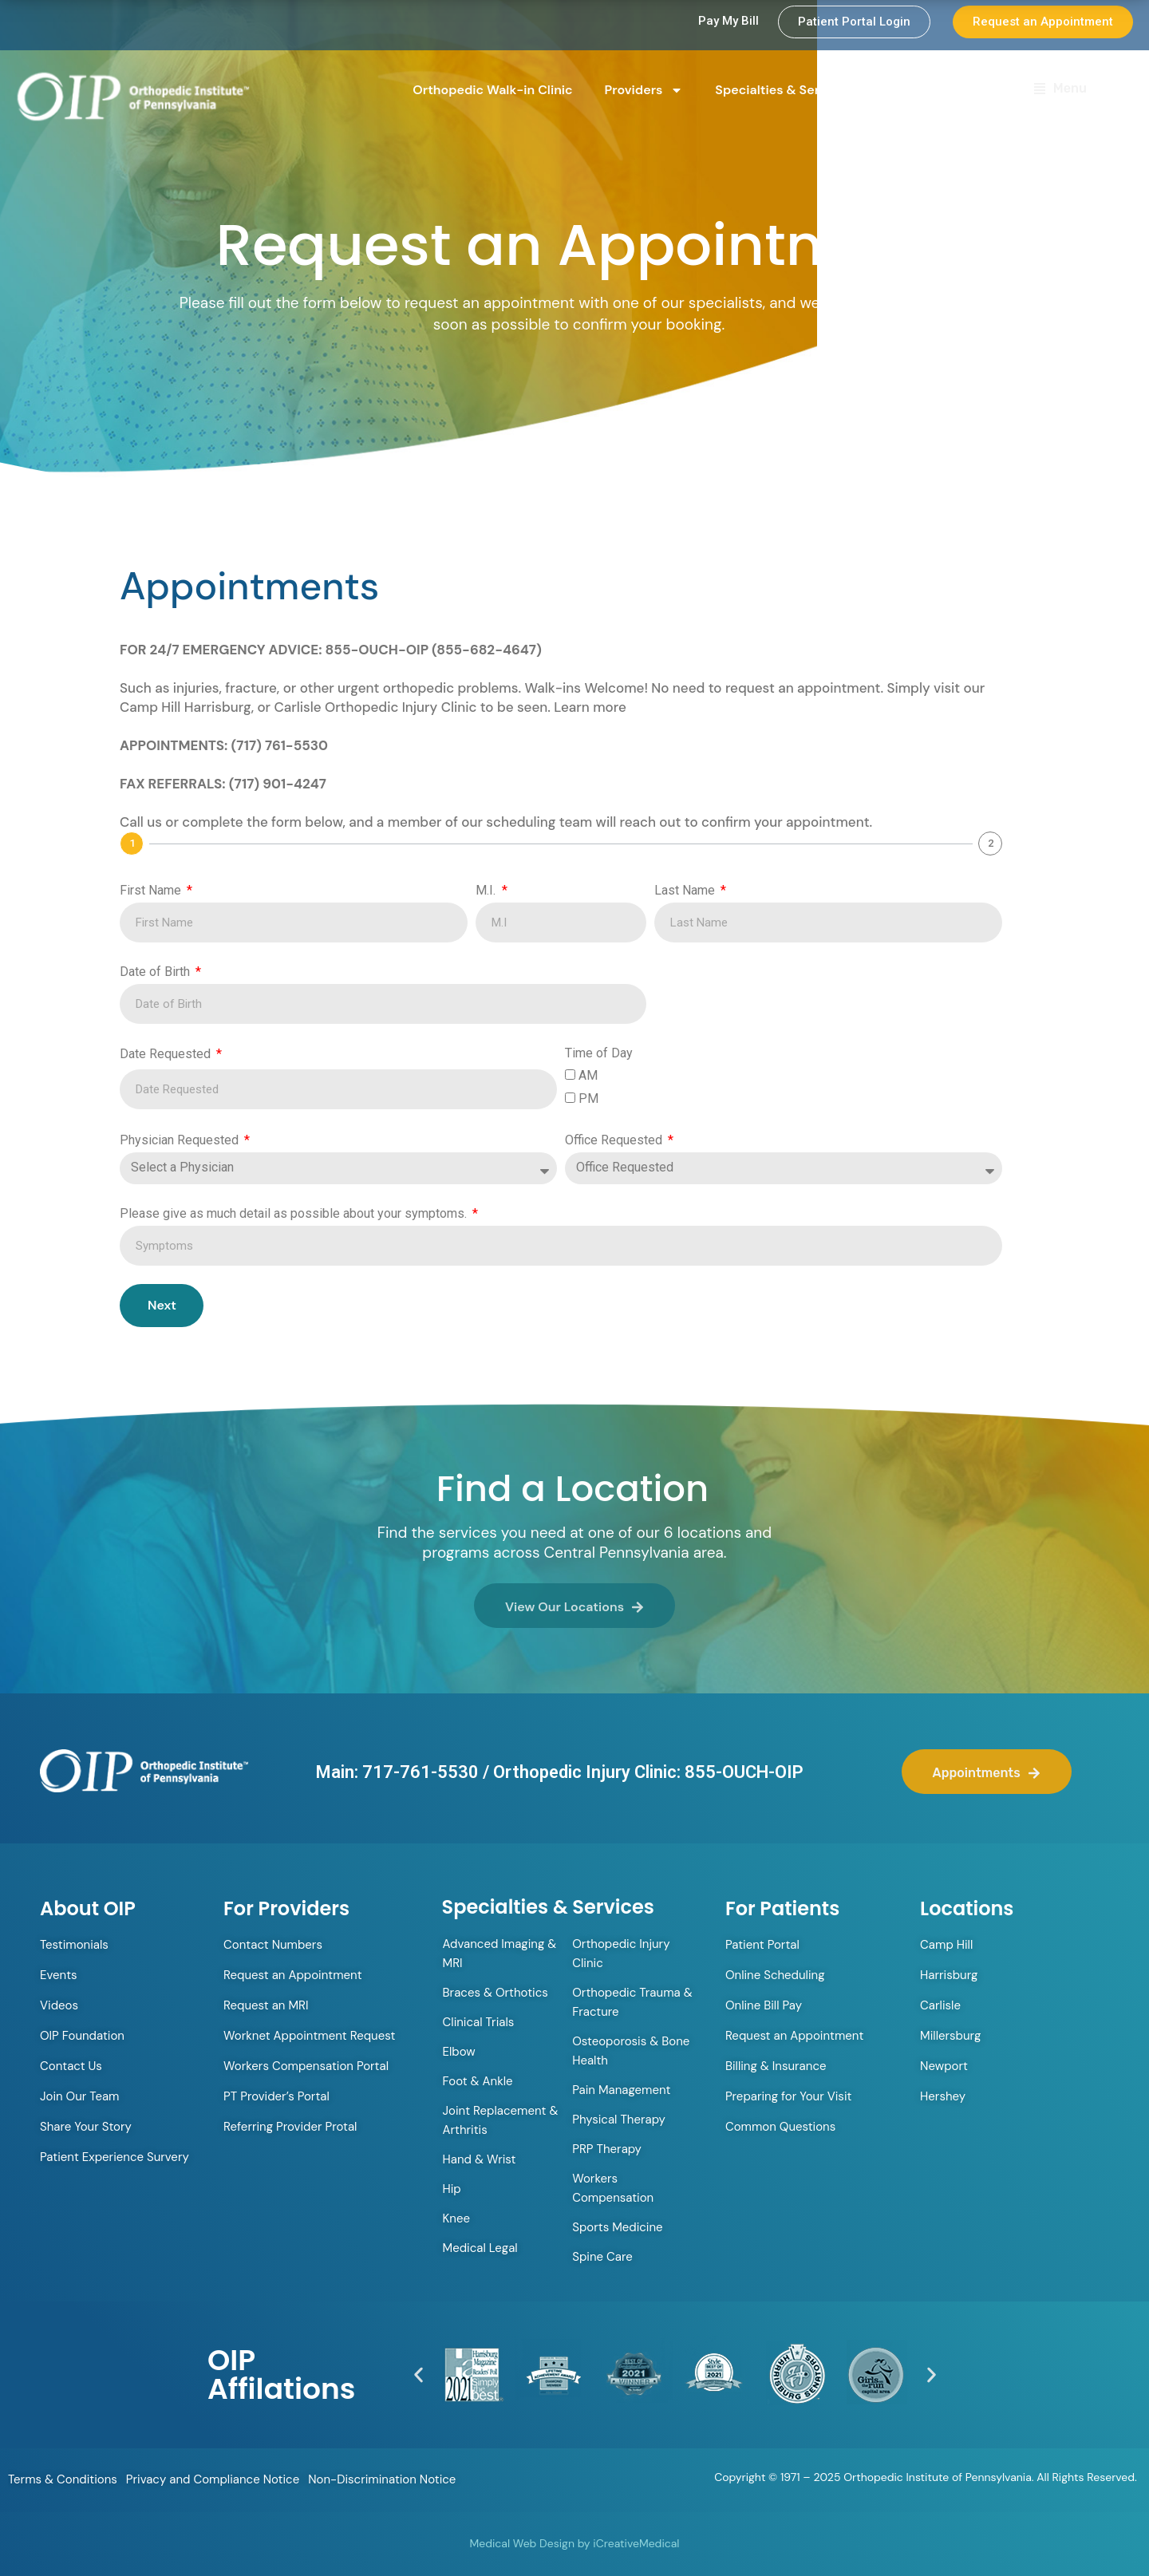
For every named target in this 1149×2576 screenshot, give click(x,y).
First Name (152, 890)
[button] (418, 2374)
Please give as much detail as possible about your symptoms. (295, 1213)
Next (162, 1305)
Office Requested (615, 1140)
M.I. (487, 890)
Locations (934, 89)
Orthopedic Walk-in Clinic (492, 89)
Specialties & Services (793, 90)
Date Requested (167, 1053)
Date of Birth (156, 971)
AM (588, 1075)
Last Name (686, 890)
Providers (644, 90)
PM (588, 1098)
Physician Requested (181, 1140)
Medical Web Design (522, 2543)
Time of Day (599, 1053)
